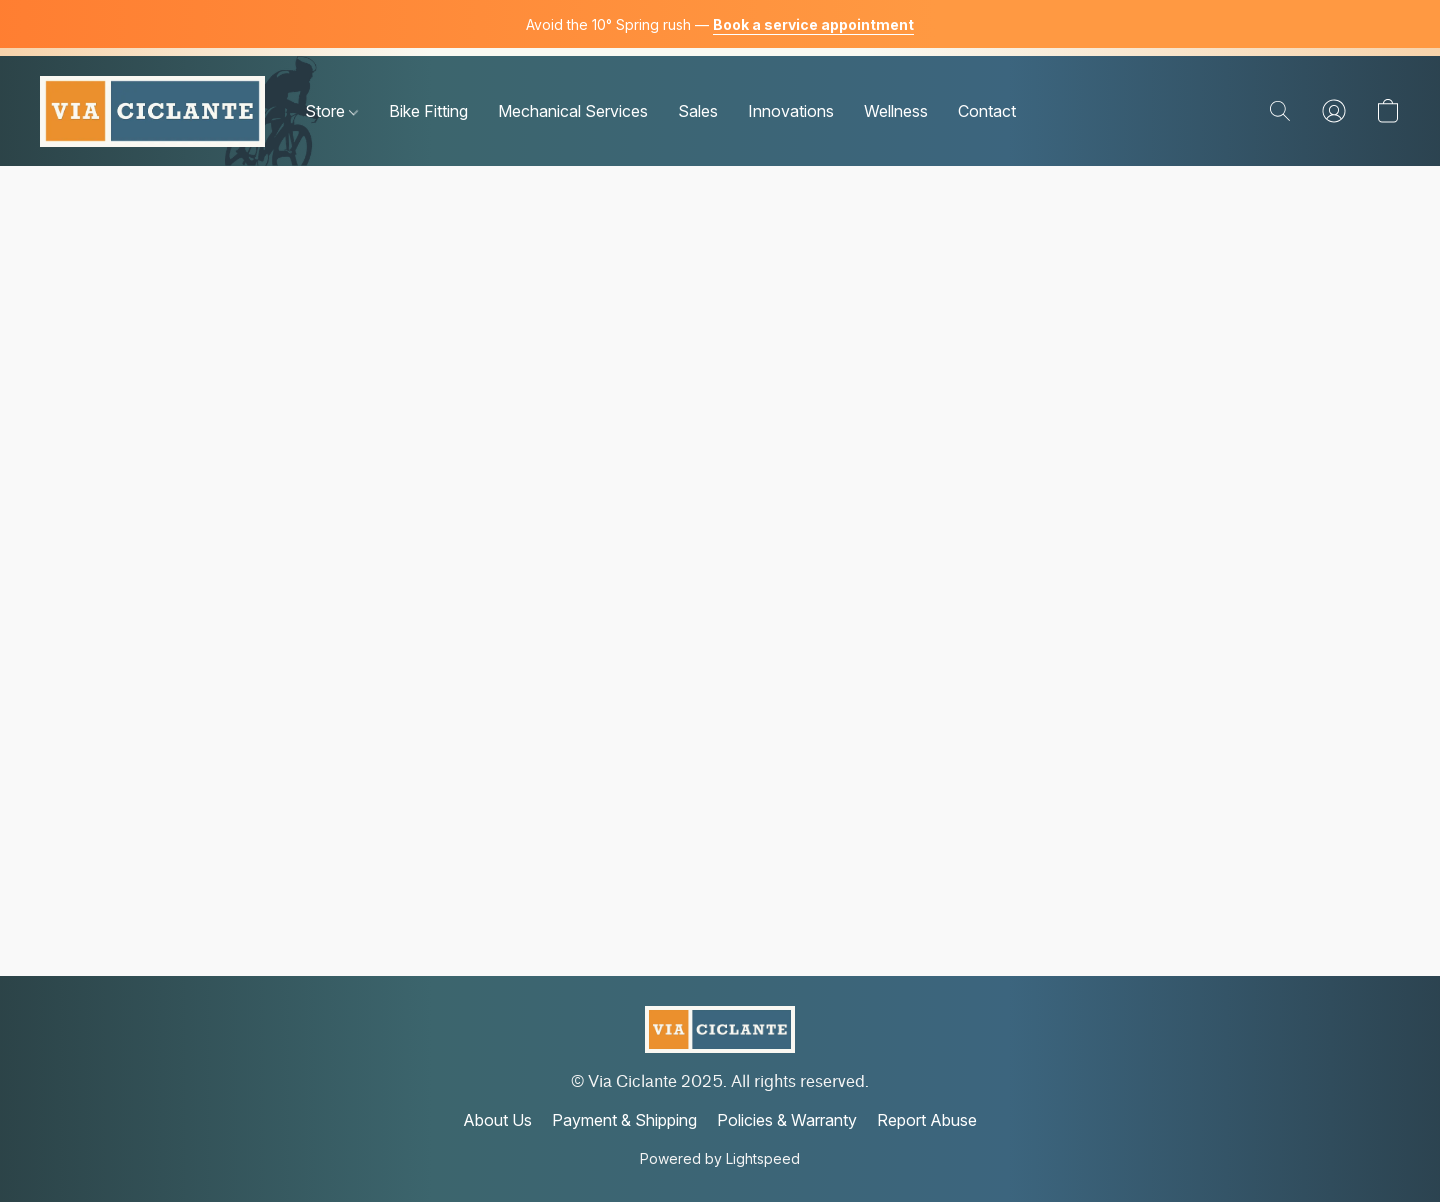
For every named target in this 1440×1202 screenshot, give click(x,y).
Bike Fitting (428, 111)
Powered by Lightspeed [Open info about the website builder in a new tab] (720, 1158)
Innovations (791, 111)
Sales (698, 111)
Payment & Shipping (624, 1120)
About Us (497, 1120)
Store (331, 111)
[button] (152, 111)
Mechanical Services (573, 111)
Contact (987, 111)
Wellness (896, 111)
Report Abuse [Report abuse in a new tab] (927, 1120)
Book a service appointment (813, 24)
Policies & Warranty (787, 1120)
